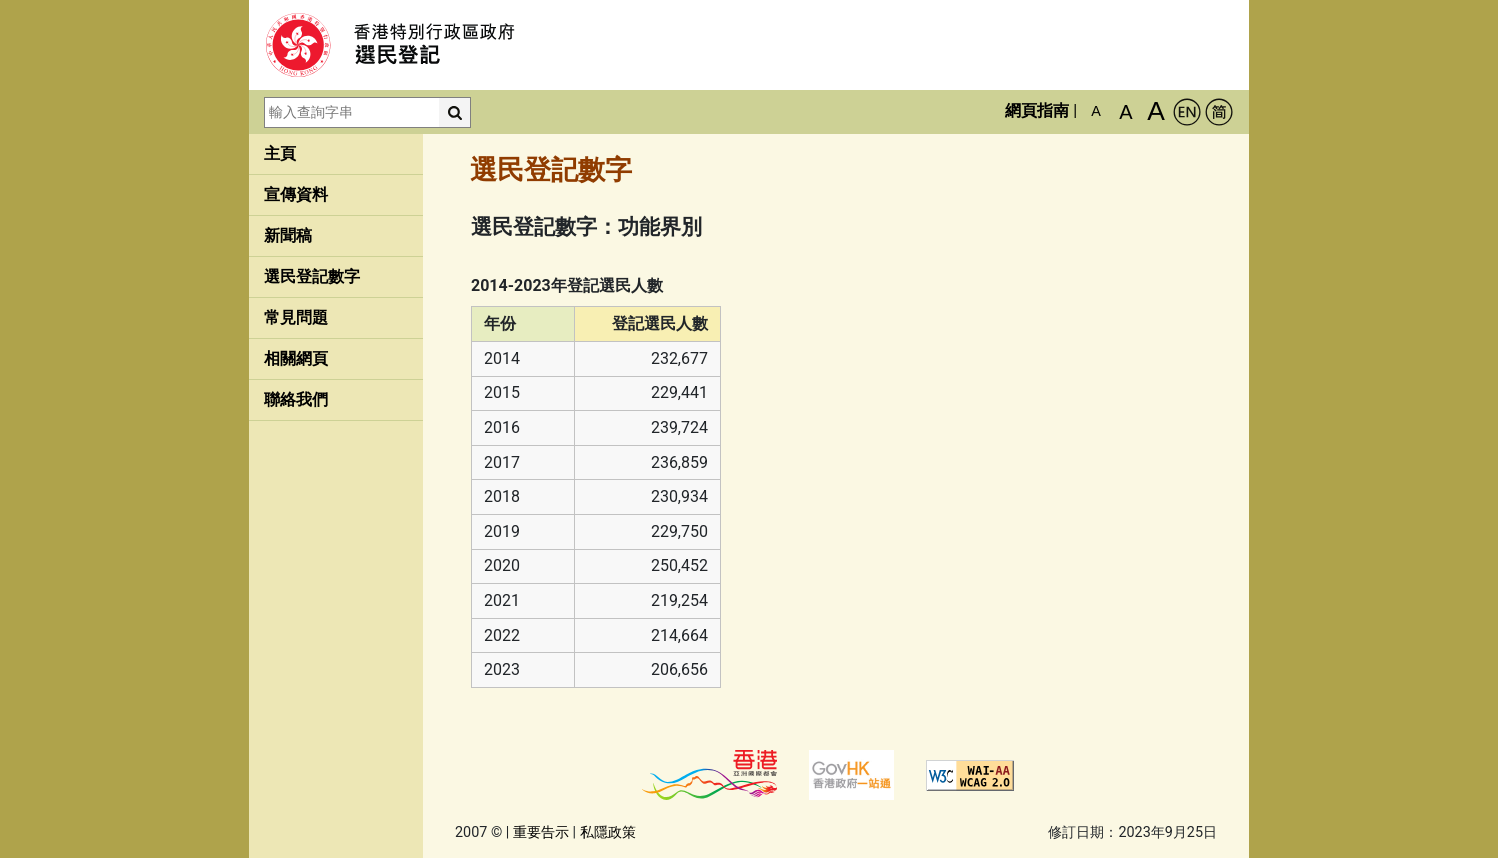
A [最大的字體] (1156, 111)
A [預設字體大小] (1096, 111)
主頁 (280, 153)
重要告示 (541, 832)
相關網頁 (296, 358)
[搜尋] (455, 112)
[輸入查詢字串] (351, 112)
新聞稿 (288, 235)
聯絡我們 (296, 399)
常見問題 (296, 317)
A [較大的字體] (1125, 112)
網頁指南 (1037, 110)
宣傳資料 (296, 194)
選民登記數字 (312, 276)
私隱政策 (608, 832)
